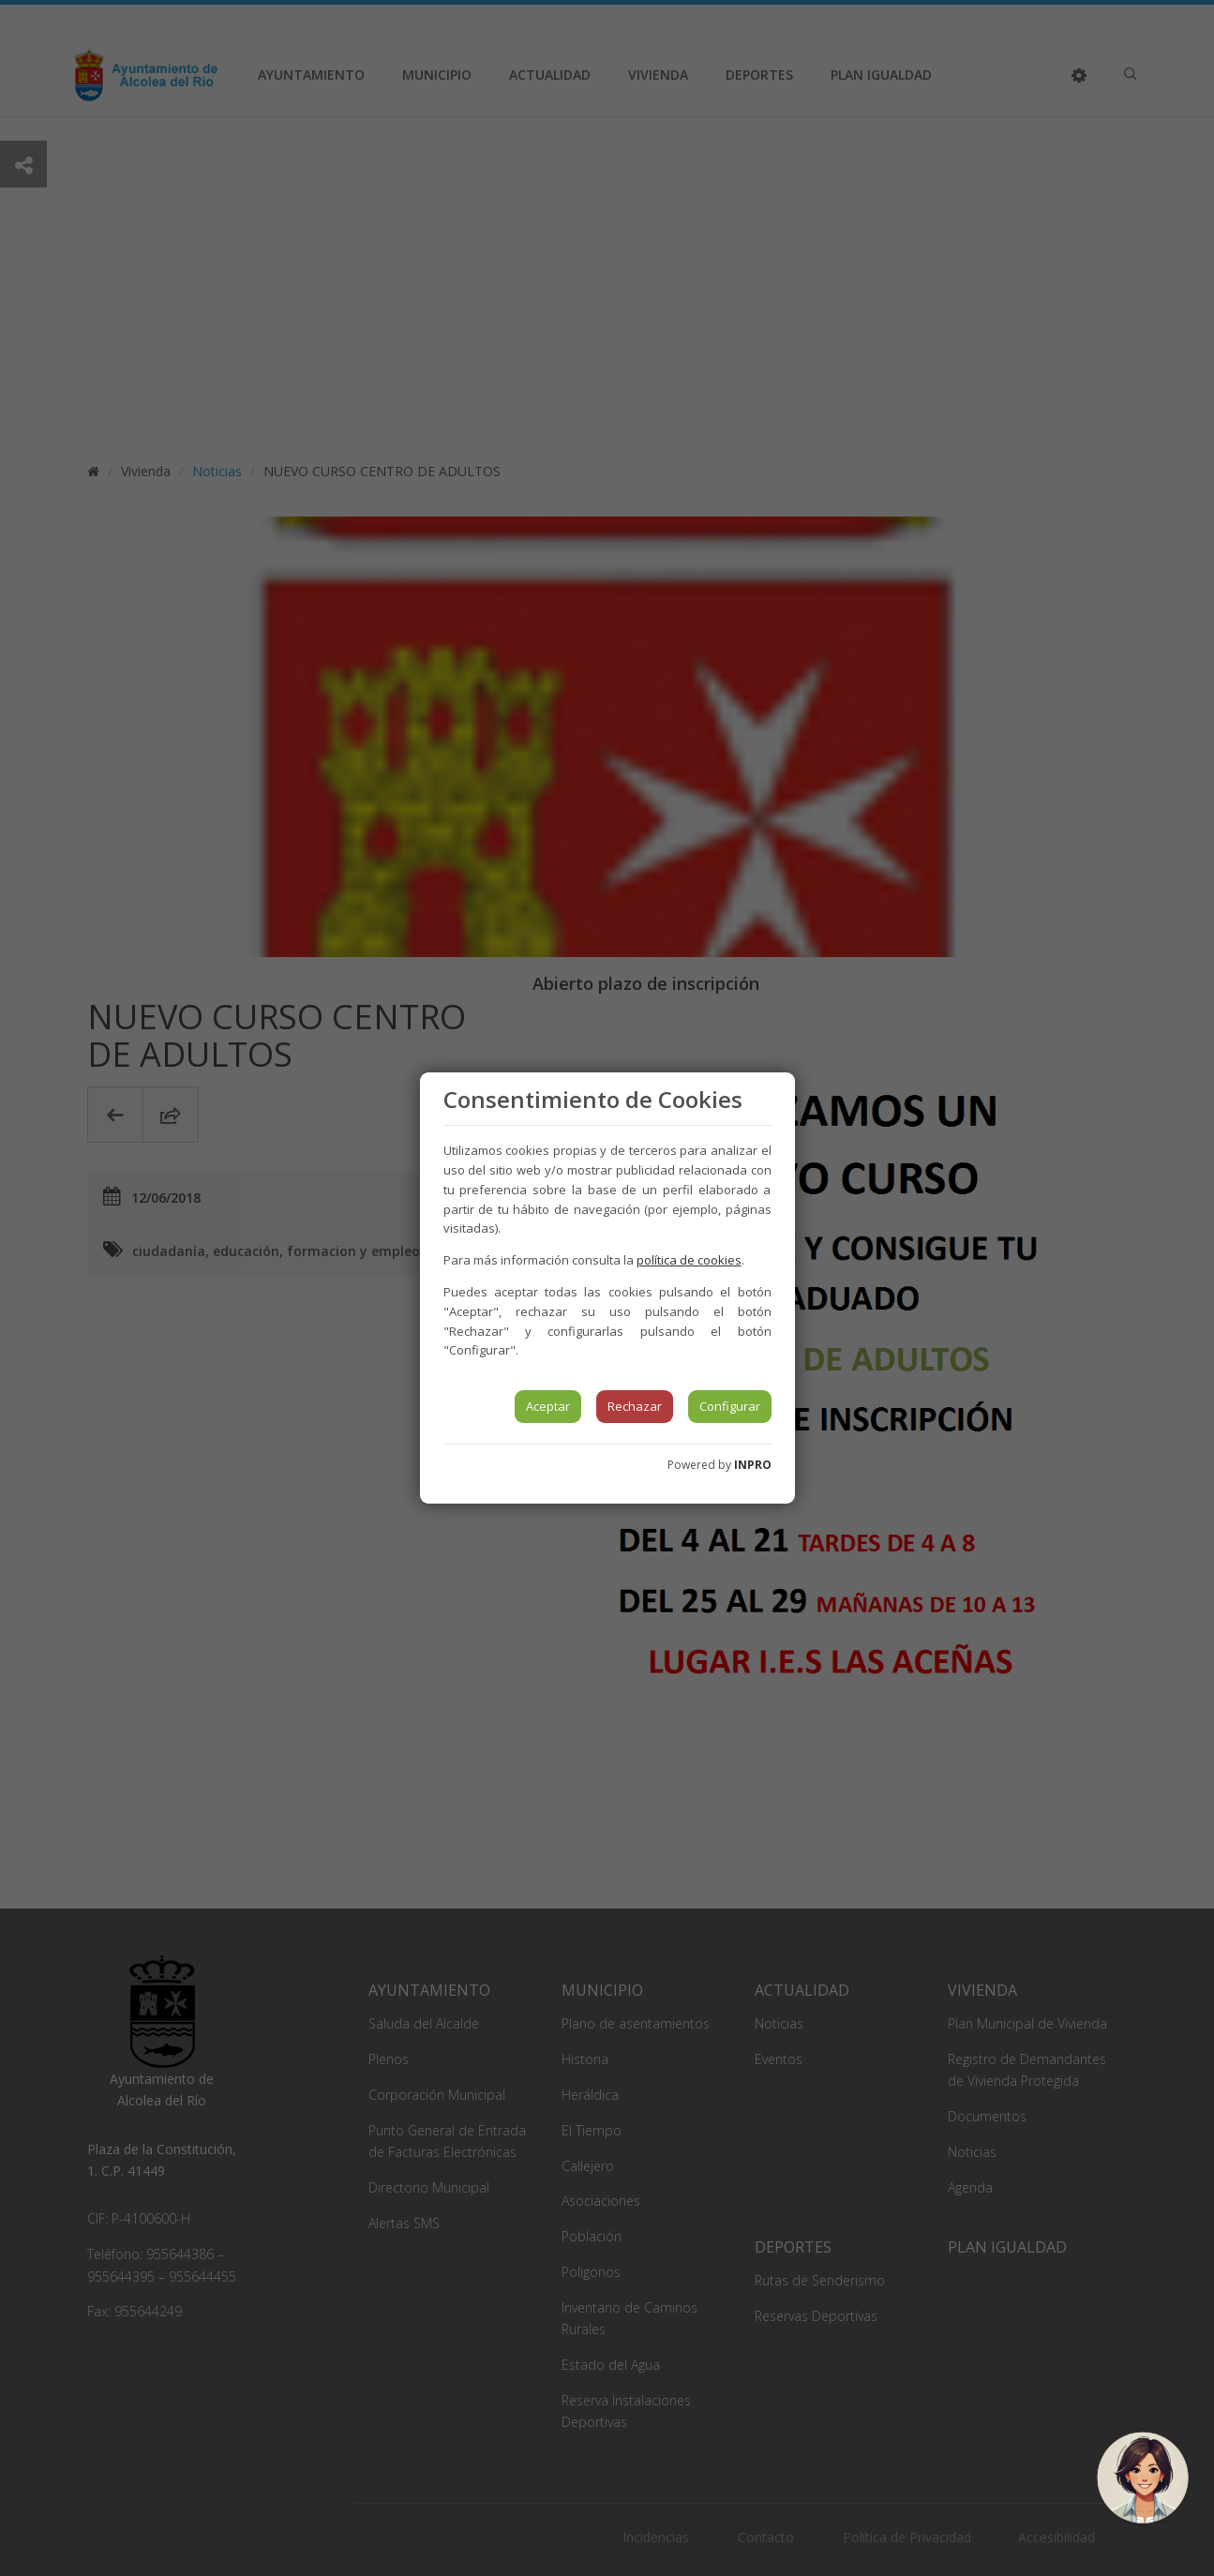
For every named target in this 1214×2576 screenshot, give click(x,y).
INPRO (753, 1465)
